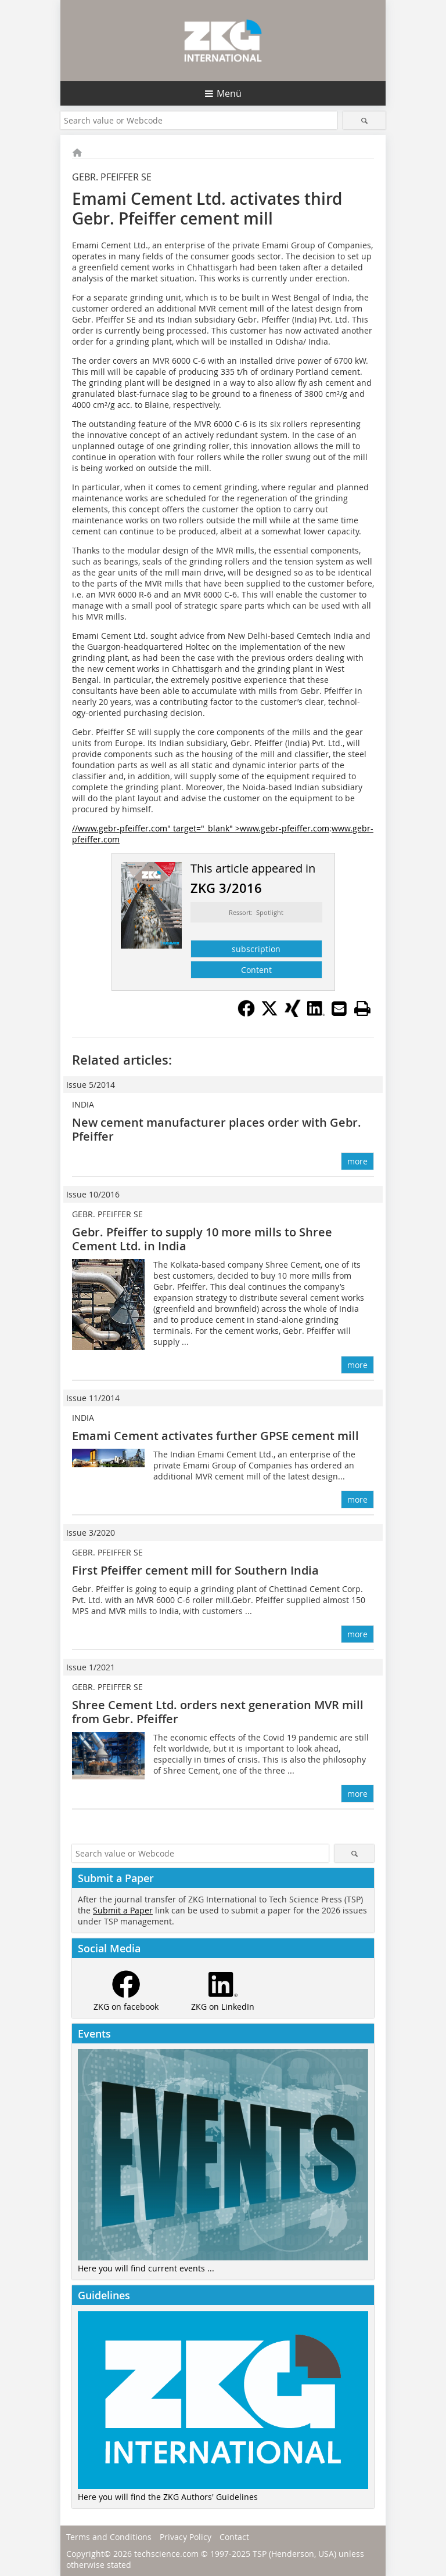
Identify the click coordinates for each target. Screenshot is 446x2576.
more (357, 1161)
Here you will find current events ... (146, 2268)
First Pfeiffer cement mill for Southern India (195, 1570)
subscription (256, 948)
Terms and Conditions (109, 2536)
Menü (229, 93)
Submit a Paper (123, 1910)
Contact (234, 2536)
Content (256, 969)
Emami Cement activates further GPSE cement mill (215, 1435)
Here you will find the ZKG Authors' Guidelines (168, 2496)
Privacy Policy (185, 2536)
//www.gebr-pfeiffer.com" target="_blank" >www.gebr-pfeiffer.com (200, 828)
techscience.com (166, 2553)
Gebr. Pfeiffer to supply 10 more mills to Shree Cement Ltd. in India (202, 1239)
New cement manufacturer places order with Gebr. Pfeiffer (216, 1129)
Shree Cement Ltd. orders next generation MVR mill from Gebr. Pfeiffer (218, 1712)
